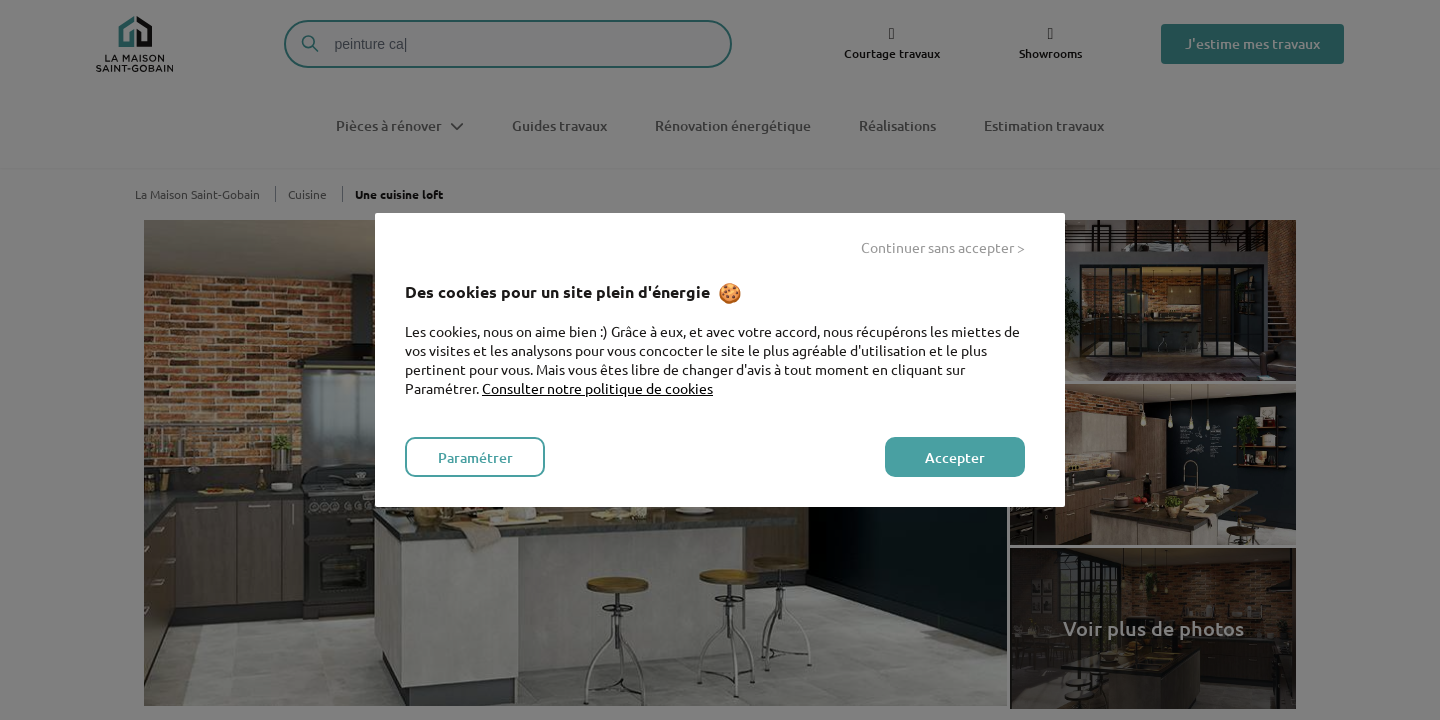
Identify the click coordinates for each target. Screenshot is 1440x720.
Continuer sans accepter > (943, 247)
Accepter (955, 457)
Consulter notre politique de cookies (597, 388)
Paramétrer (475, 457)
